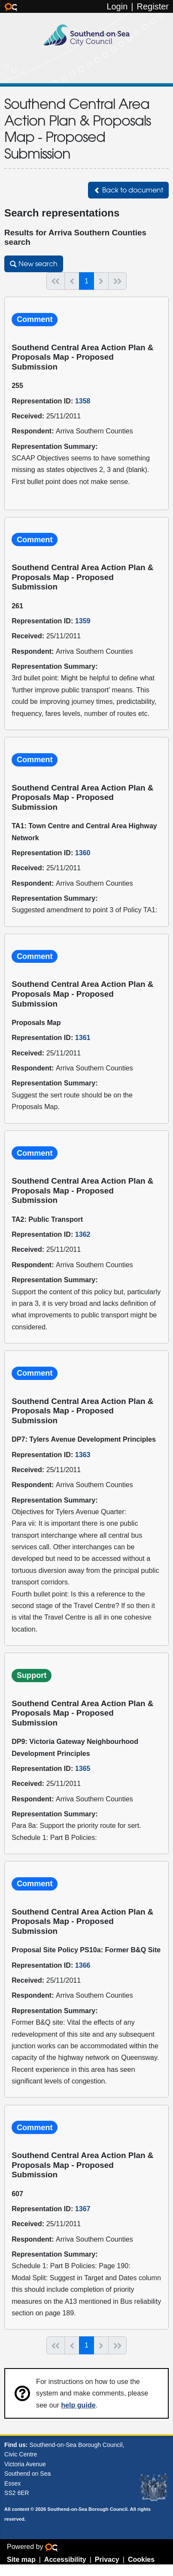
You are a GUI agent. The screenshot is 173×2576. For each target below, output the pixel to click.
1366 (83, 1965)
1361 (83, 1037)
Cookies (141, 2559)
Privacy (107, 2559)
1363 (83, 1454)
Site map (21, 2559)
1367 (83, 2208)
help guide (78, 2405)
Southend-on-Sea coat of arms (154, 2488)
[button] (128, 190)
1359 (83, 621)
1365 (83, 1768)
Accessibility (65, 2559)
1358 (83, 401)
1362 (83, 1234)
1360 (83, 853)
